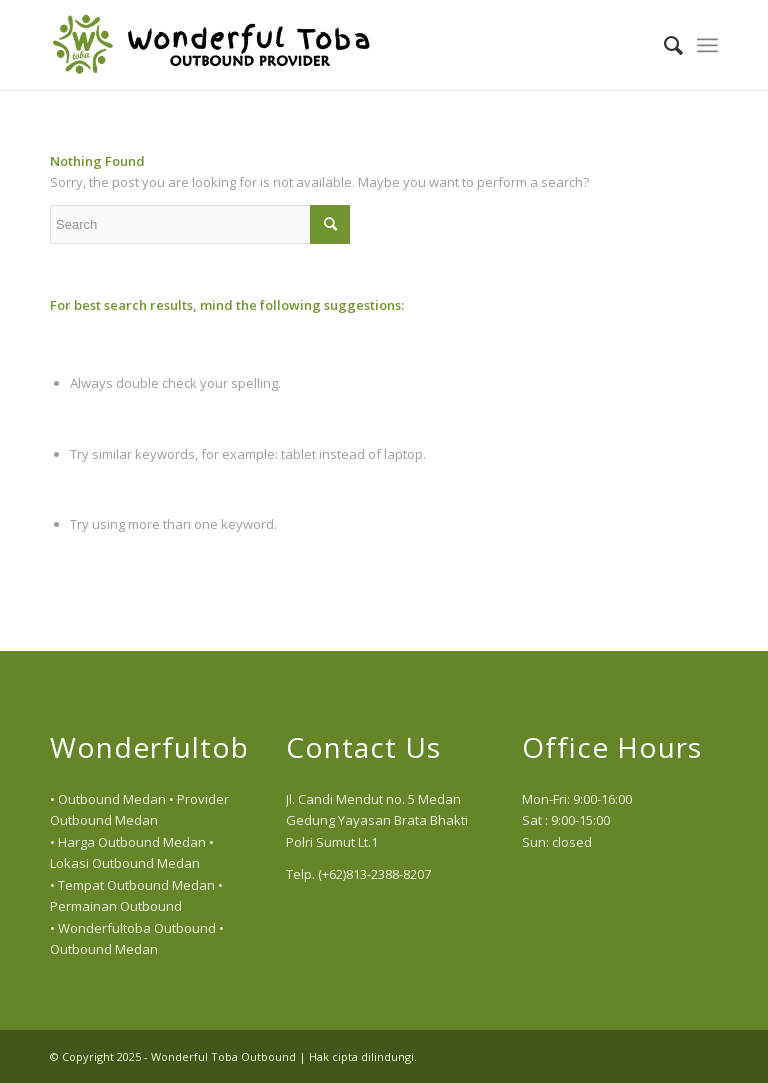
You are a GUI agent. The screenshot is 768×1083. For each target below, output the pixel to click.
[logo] (211, 45)
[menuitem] (663, 45)
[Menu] (707, 45)
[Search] (663, 45)
